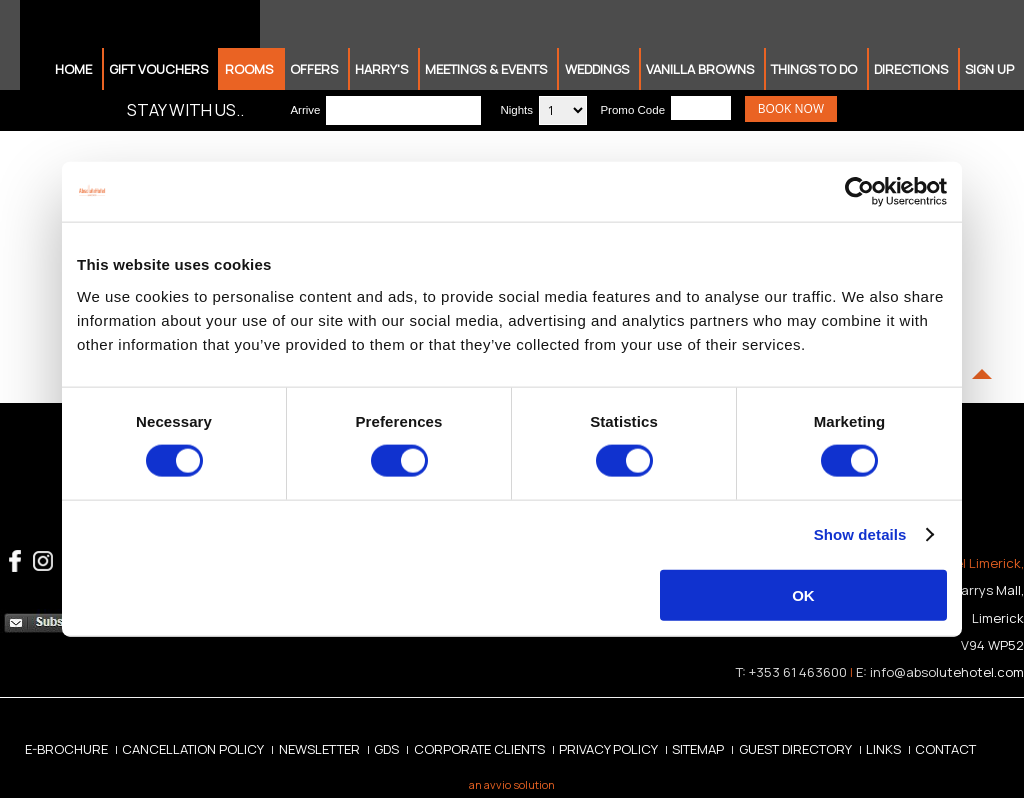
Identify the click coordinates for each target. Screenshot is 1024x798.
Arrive (305, 110)
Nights (516, 110)
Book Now (791, 108)
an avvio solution (512, 784)
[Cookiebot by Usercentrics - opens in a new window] (859, 192)
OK (803, 594)
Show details (860, 534)
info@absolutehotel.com (947, 672)
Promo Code (632, 110)
